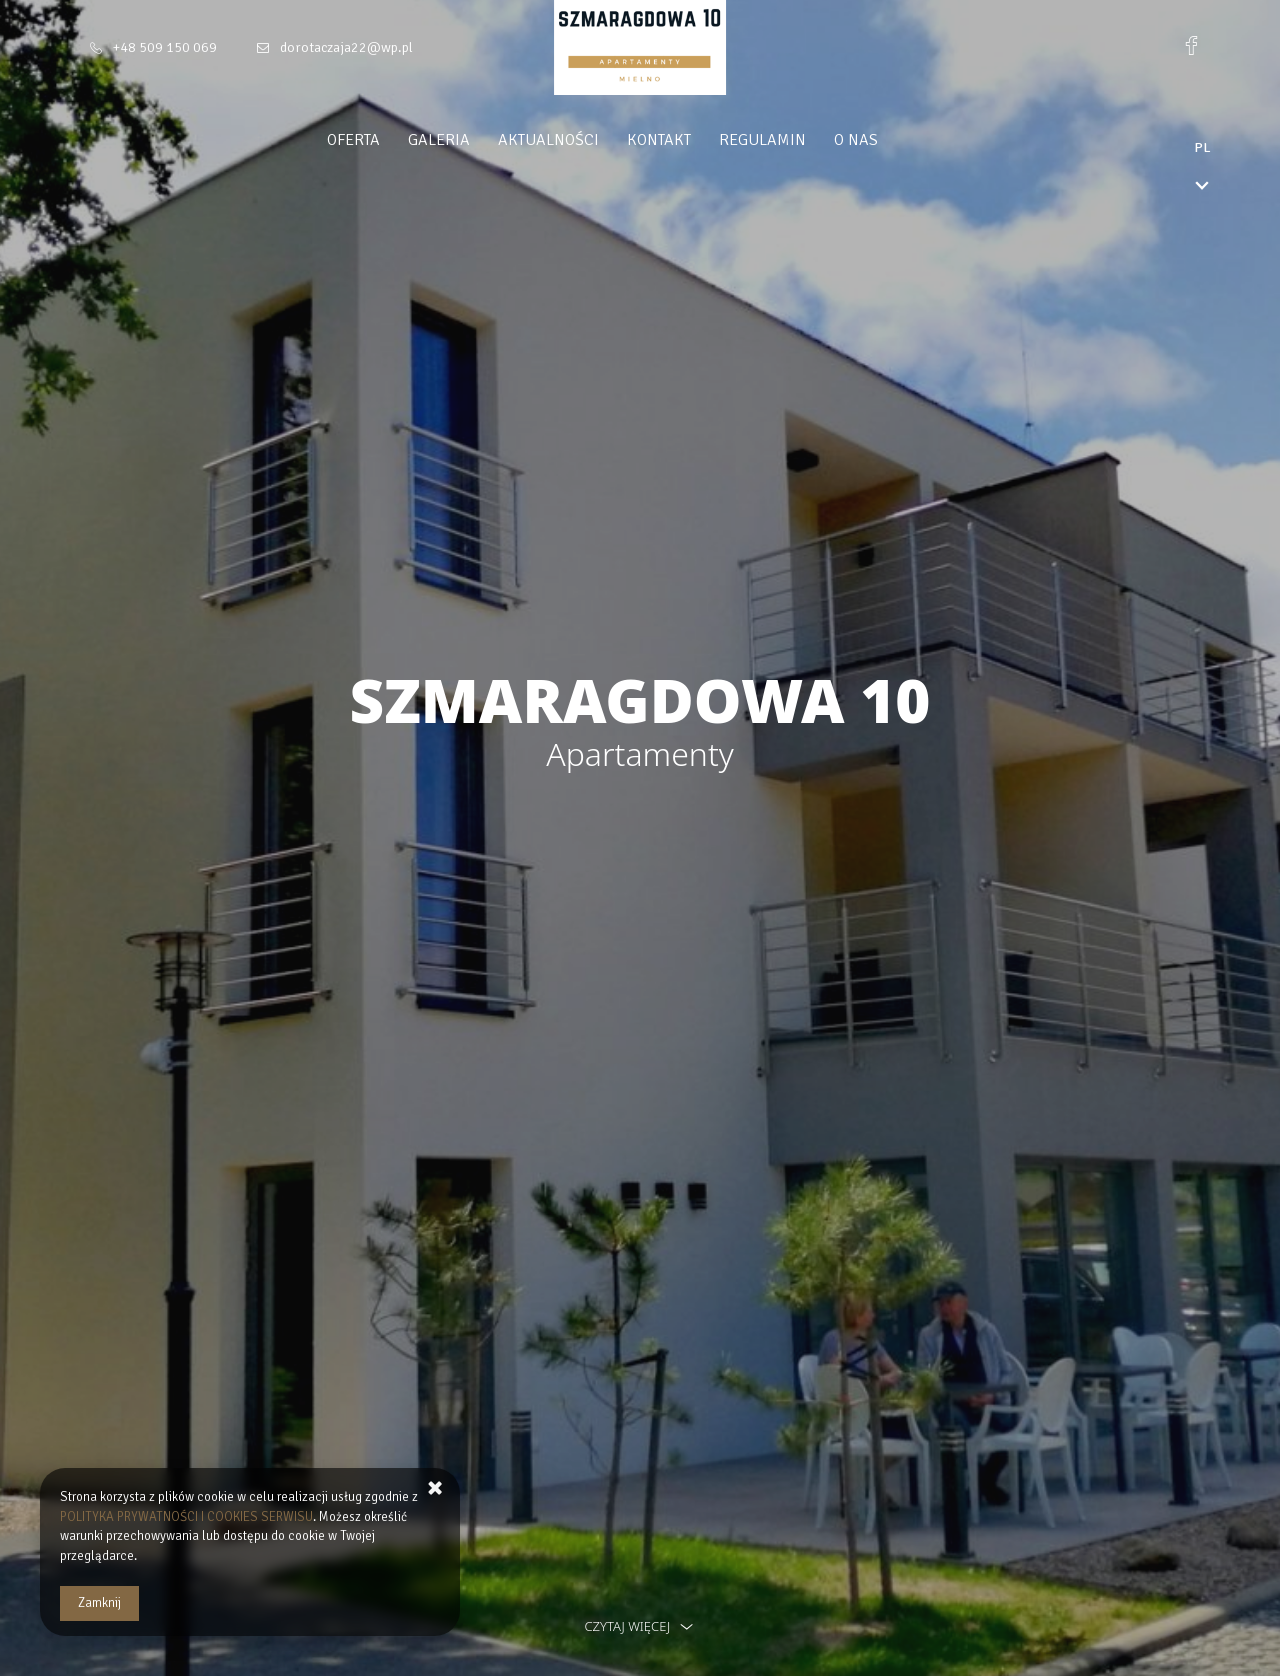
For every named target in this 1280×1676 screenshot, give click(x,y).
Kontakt (697, 140)
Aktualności (586, 140)
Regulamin (800, 140)
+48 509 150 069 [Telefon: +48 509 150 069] (165, 47)
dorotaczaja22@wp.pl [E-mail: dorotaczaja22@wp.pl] (346, 47)
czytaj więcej (639, 1626)
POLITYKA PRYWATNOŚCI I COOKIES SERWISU (186, 1517)
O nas (894, 140)
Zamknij (99, 1603)
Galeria (477, 140)
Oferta (391, 140)
